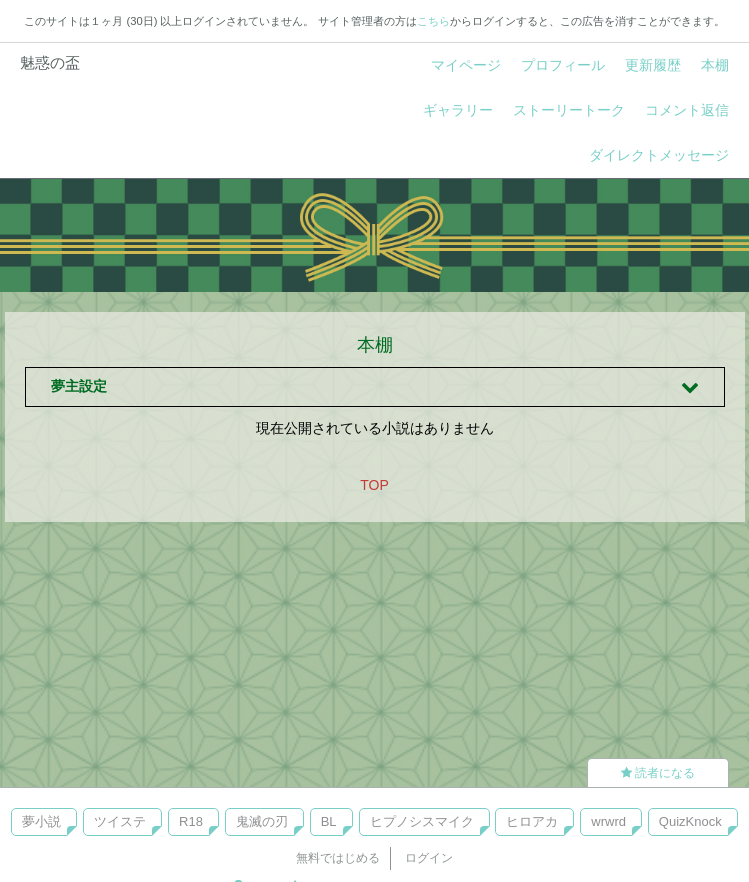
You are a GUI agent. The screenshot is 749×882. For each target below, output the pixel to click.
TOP (374, 485)
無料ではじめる (338, 858)
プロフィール (563, 65)
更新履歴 (653, 65)
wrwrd (608, 821)
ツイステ (120, 821)
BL (329, 821)
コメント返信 (687, 110)
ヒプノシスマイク (422, 821)
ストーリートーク (569, 110)
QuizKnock (690, 821)
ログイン (429, 858)
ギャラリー (458, 110)
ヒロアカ (532, 821)
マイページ (466, 65)
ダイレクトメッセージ (659, 155)
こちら (433, 21)
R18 (191, 821)
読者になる (658, 773)
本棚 (715, 65)
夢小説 (41, 821)
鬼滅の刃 (262, 821)
